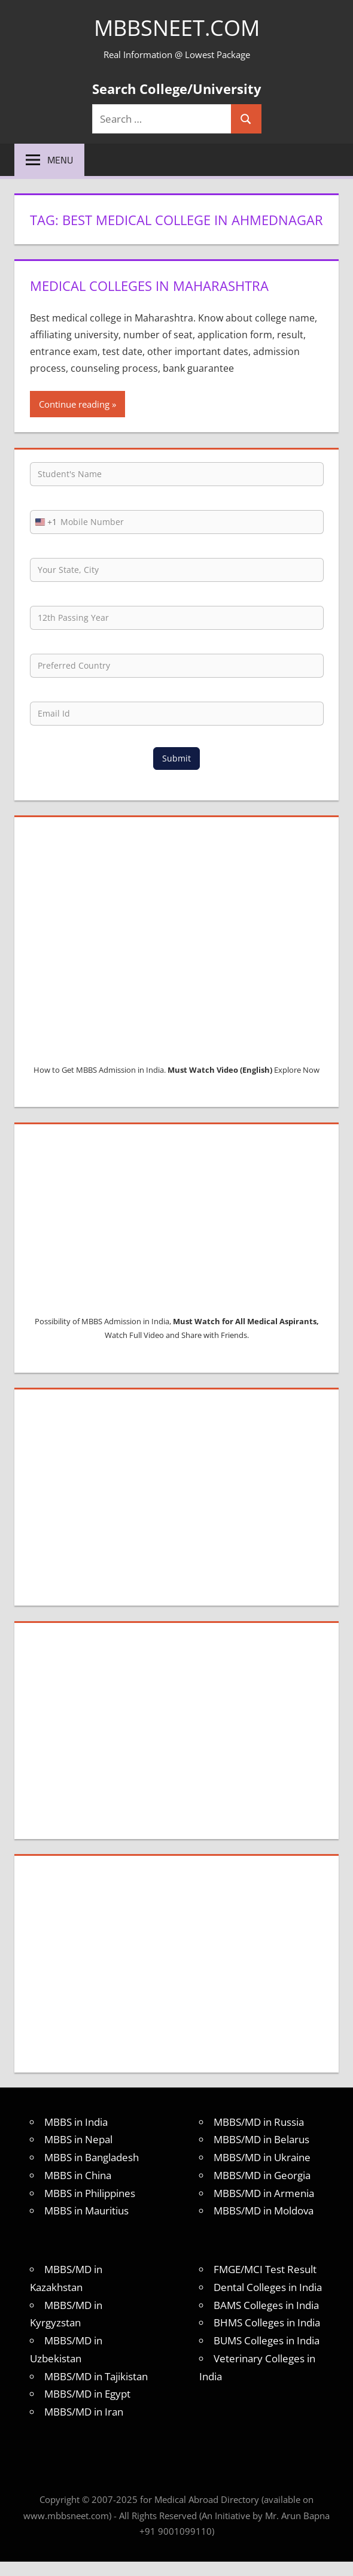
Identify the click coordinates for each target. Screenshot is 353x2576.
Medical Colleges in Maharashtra (149, 286)
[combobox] (44, 522)
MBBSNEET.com (177, 28)
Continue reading (74, 404)
